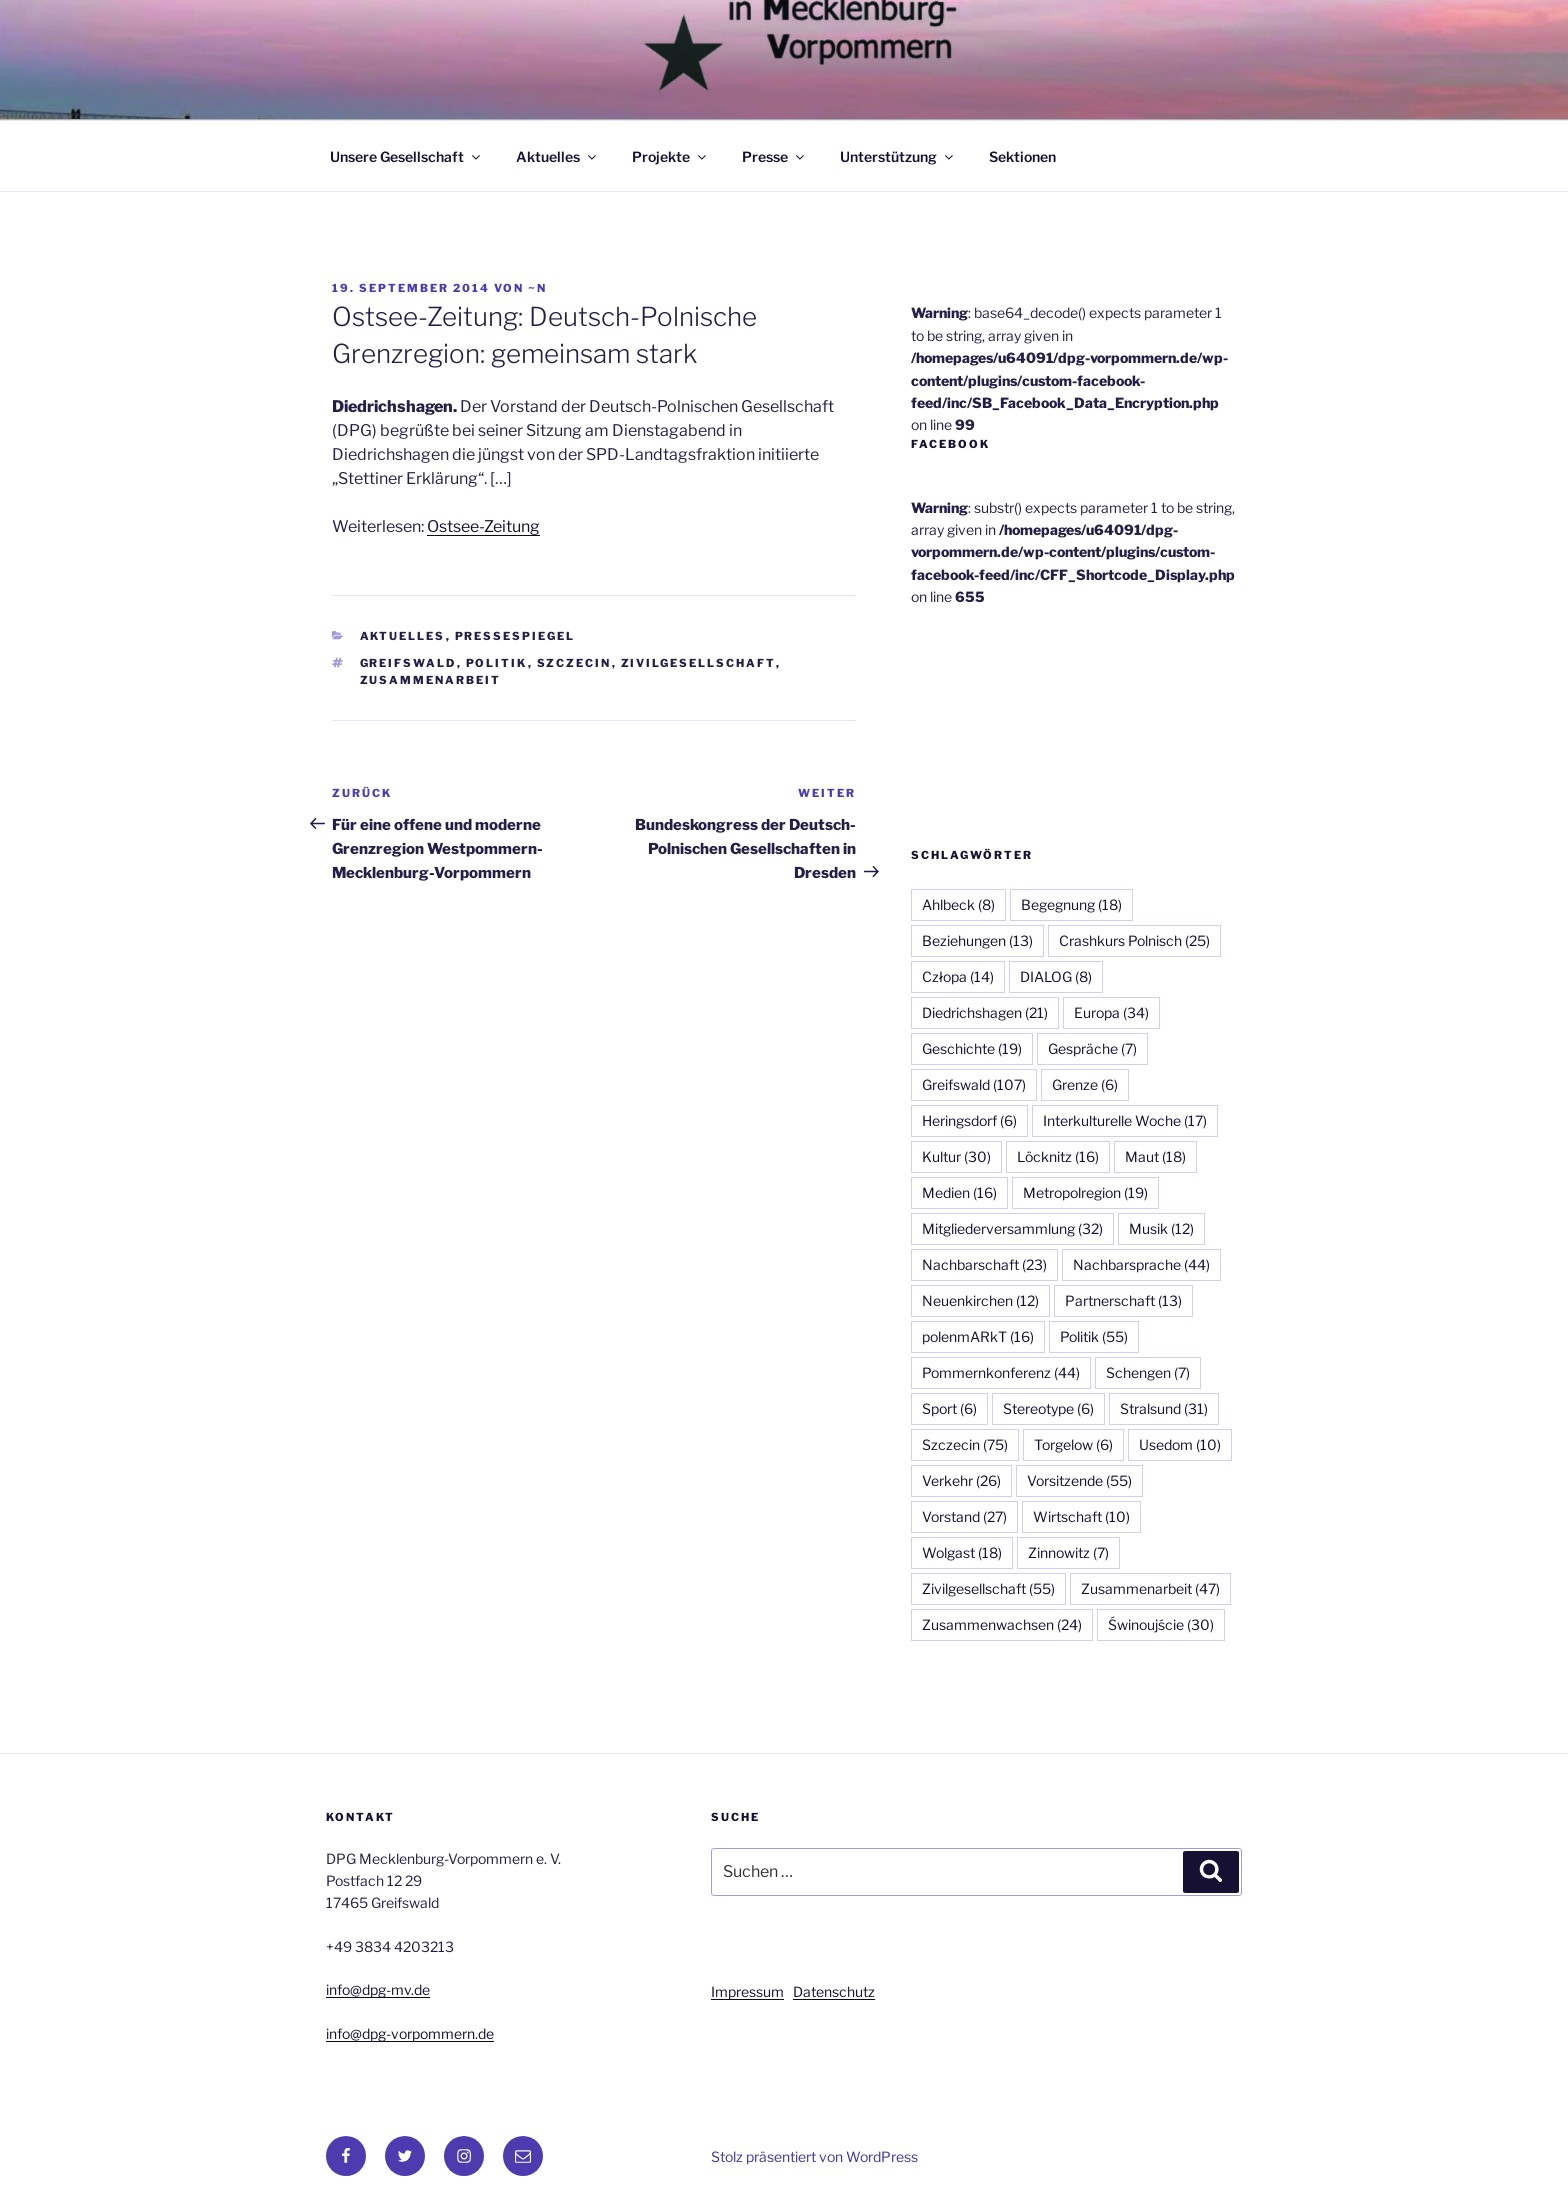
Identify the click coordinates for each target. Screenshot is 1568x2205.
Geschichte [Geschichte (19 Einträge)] (972, 1048)
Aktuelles (557, 156)
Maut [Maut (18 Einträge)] (1155, 1156)
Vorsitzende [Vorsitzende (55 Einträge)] (1079, 1480)
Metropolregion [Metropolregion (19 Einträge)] (1085, 1192)
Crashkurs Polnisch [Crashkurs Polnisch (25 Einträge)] (1134, 940)
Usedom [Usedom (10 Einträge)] (1180, 1444)
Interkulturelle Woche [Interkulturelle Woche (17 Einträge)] (1125, 1120)
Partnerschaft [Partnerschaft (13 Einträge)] (1123, 1300)
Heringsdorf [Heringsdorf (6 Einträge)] (969, 1120)
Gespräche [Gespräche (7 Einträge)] (1092, 1048)
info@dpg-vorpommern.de (410, 2033)
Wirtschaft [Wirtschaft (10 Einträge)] (1081, 1516)
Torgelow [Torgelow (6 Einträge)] (1073, 1444)
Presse (774, 156)
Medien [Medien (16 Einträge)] (959, 1192)
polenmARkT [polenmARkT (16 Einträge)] (978, 1336)
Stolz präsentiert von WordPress (814, 2156)
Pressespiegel (515, 636)
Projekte (670, 156)
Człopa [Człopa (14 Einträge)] (958, 976)
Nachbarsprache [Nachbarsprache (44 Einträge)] (1141, 1264)
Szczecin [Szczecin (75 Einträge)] (965, 1444)
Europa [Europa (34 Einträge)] (1111, 1012)
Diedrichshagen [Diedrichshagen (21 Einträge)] (985, 1012)
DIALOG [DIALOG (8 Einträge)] (1056, 976)
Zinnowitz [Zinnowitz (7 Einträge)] (1068, 1552)
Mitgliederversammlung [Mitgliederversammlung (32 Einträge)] (1012, 1228)
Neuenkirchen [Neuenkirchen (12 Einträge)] (980, 1300)
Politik (497, 663)
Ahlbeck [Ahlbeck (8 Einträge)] (958, 904)
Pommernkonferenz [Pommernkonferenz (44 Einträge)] (1001, 1372)
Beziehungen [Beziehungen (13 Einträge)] (977, 940)
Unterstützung (898, 156)
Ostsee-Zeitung (483, 526)
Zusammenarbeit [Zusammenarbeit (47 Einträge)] (1150, 1588)
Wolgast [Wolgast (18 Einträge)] (962, 1552)
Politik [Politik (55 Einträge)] (1094, 1336)
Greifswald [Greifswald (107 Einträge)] (974, 1084)
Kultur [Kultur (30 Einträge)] (956, 1156)
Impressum (747, 1991)
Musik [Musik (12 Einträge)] (1161, 1228)
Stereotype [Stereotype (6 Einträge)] (1048, 1408)
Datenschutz (834, 1991)
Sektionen (1022, 156)
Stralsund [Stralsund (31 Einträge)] (1164, 1408)
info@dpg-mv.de (378, 1989)
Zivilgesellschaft (698, 663)
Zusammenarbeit (431, 680)
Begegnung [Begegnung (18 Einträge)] (1071, 904)
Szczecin (574, 663)
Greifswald (408, 663)
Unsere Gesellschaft (406, 156)
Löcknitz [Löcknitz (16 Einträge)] (1058, 1156)
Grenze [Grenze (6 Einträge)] (1085, 1084)
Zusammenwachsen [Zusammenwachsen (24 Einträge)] (1002, 1624)
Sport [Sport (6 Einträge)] (949, 1408)
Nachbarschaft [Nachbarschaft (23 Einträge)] (984, 1264)
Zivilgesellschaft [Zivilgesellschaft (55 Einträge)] (988, 1588)
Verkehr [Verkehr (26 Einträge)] (961, 1480)
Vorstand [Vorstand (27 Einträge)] (964, 1516)
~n (537, 288)
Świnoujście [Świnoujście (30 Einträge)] (1161, 1624)
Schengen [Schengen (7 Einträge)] (1148, 1372)
